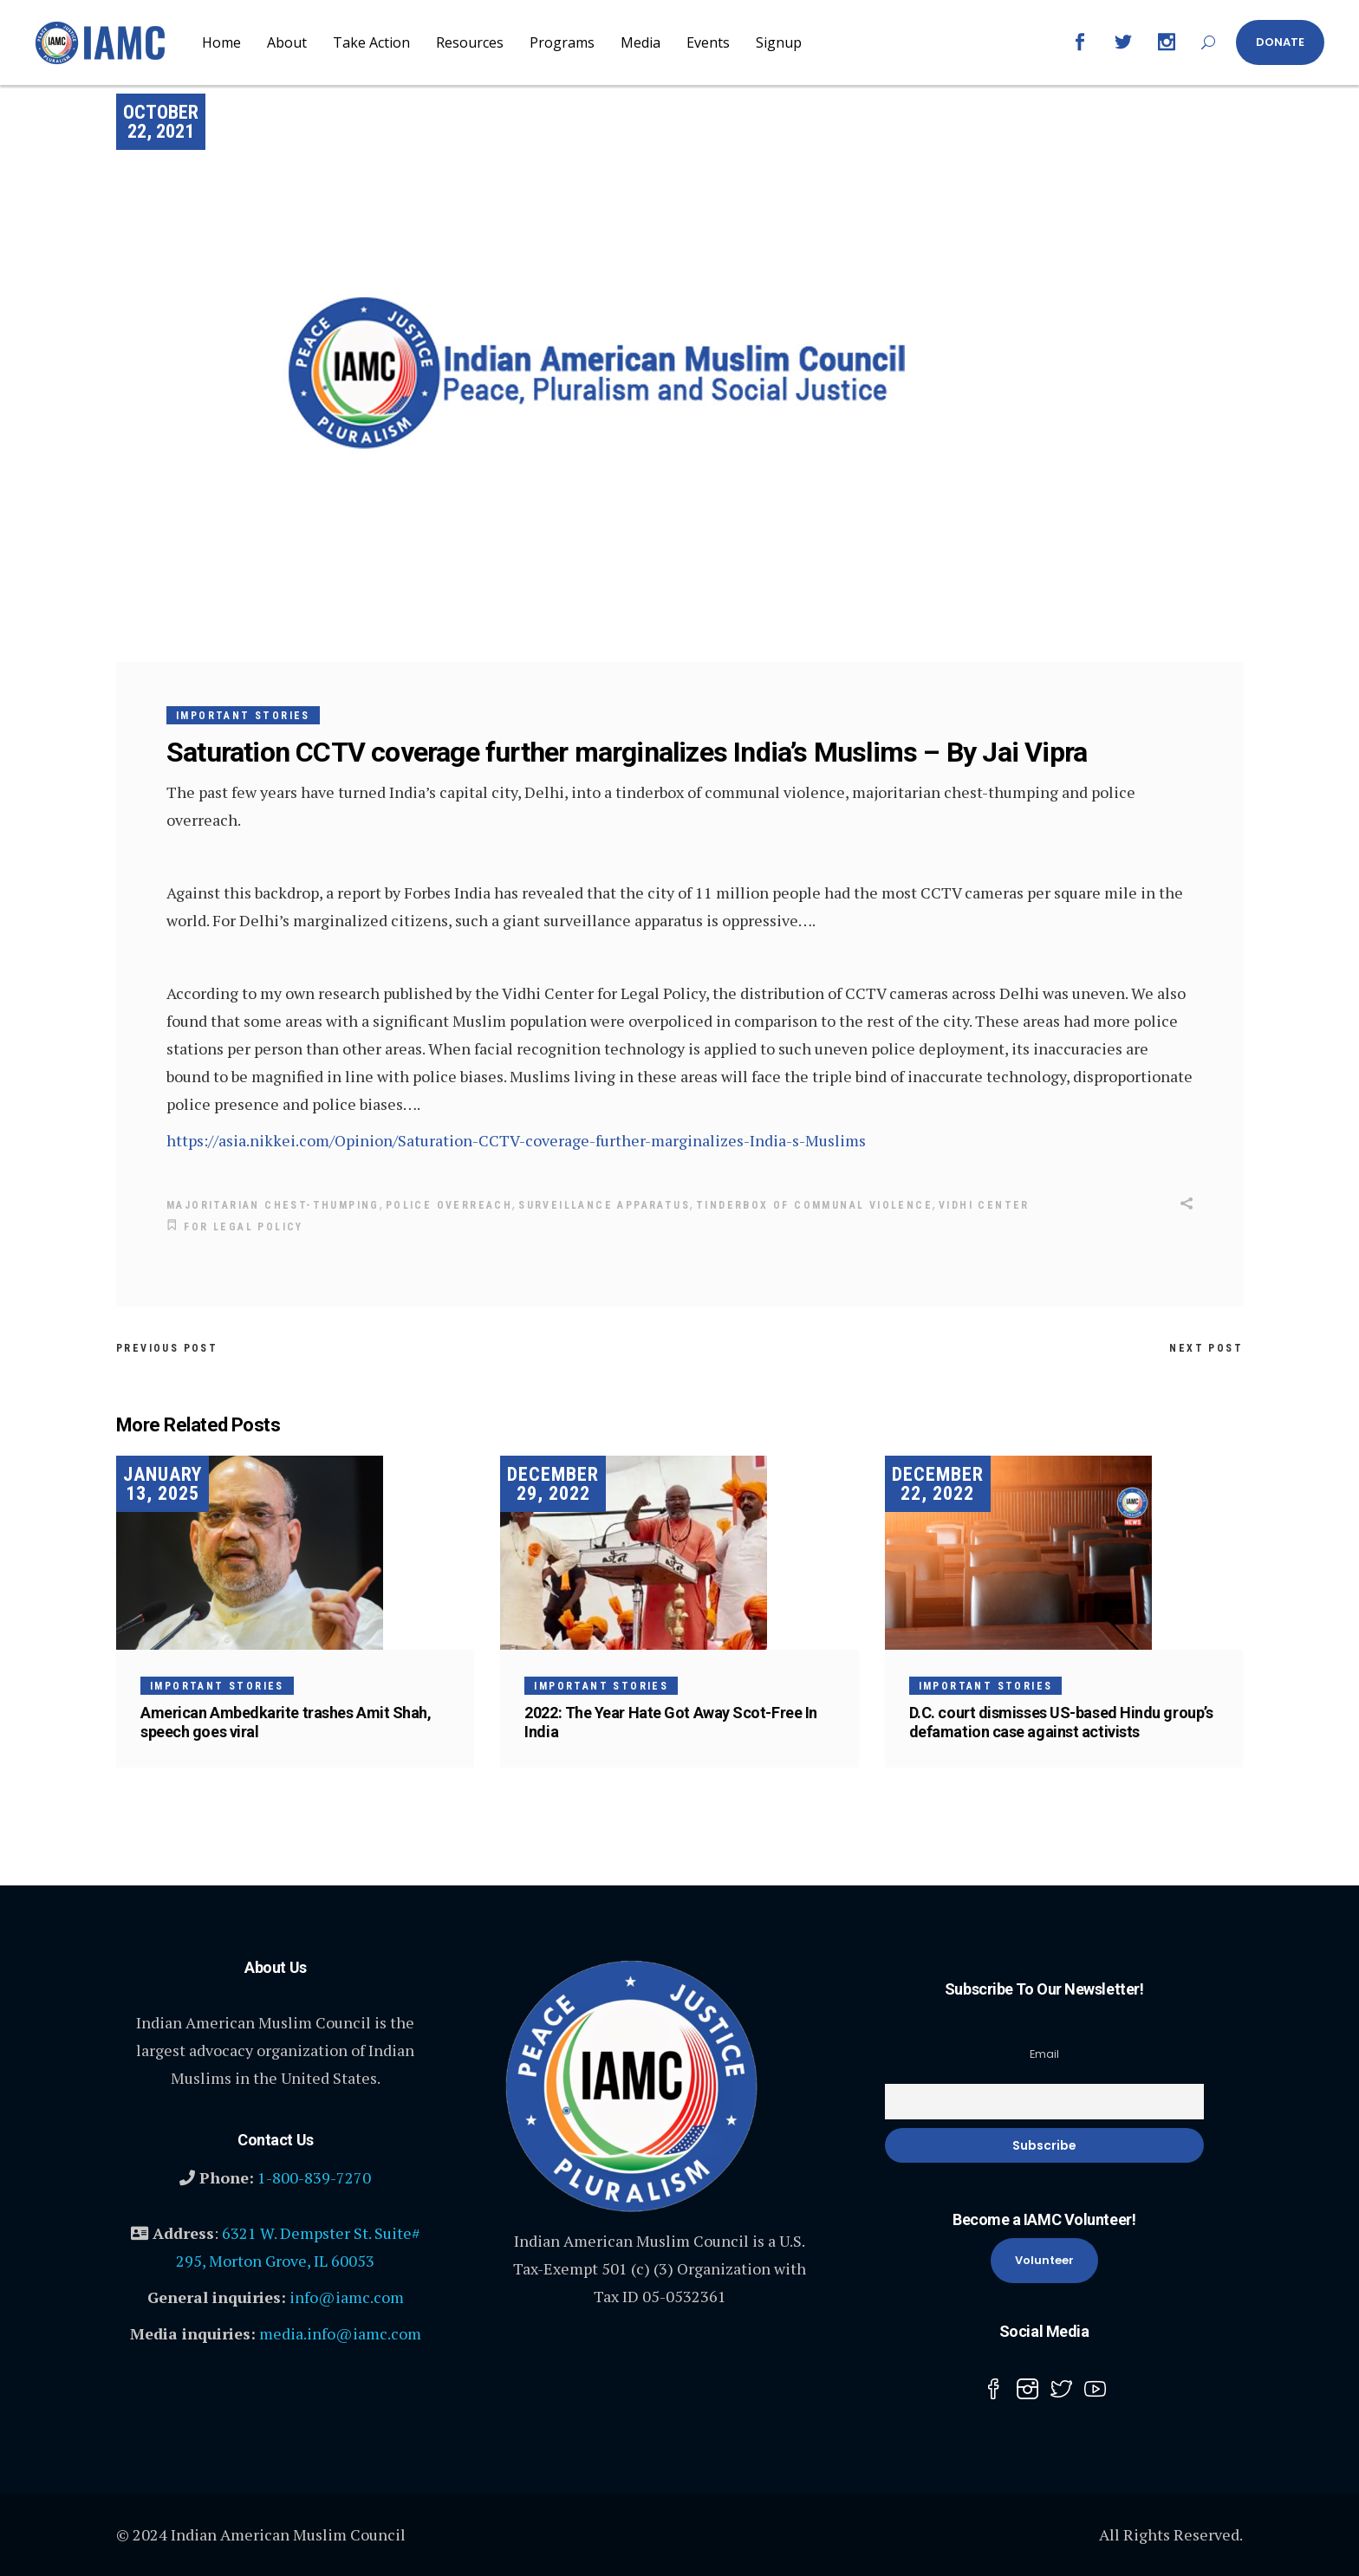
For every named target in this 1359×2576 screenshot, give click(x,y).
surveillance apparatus (604, 1205)
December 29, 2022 (553, 1481)
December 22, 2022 (938, 1481)
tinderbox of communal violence (814, 1205)
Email (1044, 2051)
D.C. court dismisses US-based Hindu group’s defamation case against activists (1061, 1719)
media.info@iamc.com (340, 2330)
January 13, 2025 (162, 1481)
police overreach (449, 1205)
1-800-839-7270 (314, 2174)
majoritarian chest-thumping (273, 1205)
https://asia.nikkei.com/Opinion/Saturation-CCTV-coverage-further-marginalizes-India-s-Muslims (516, 1140)
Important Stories (243, 716)
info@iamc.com (346, 2294)
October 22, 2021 (160, 121)
